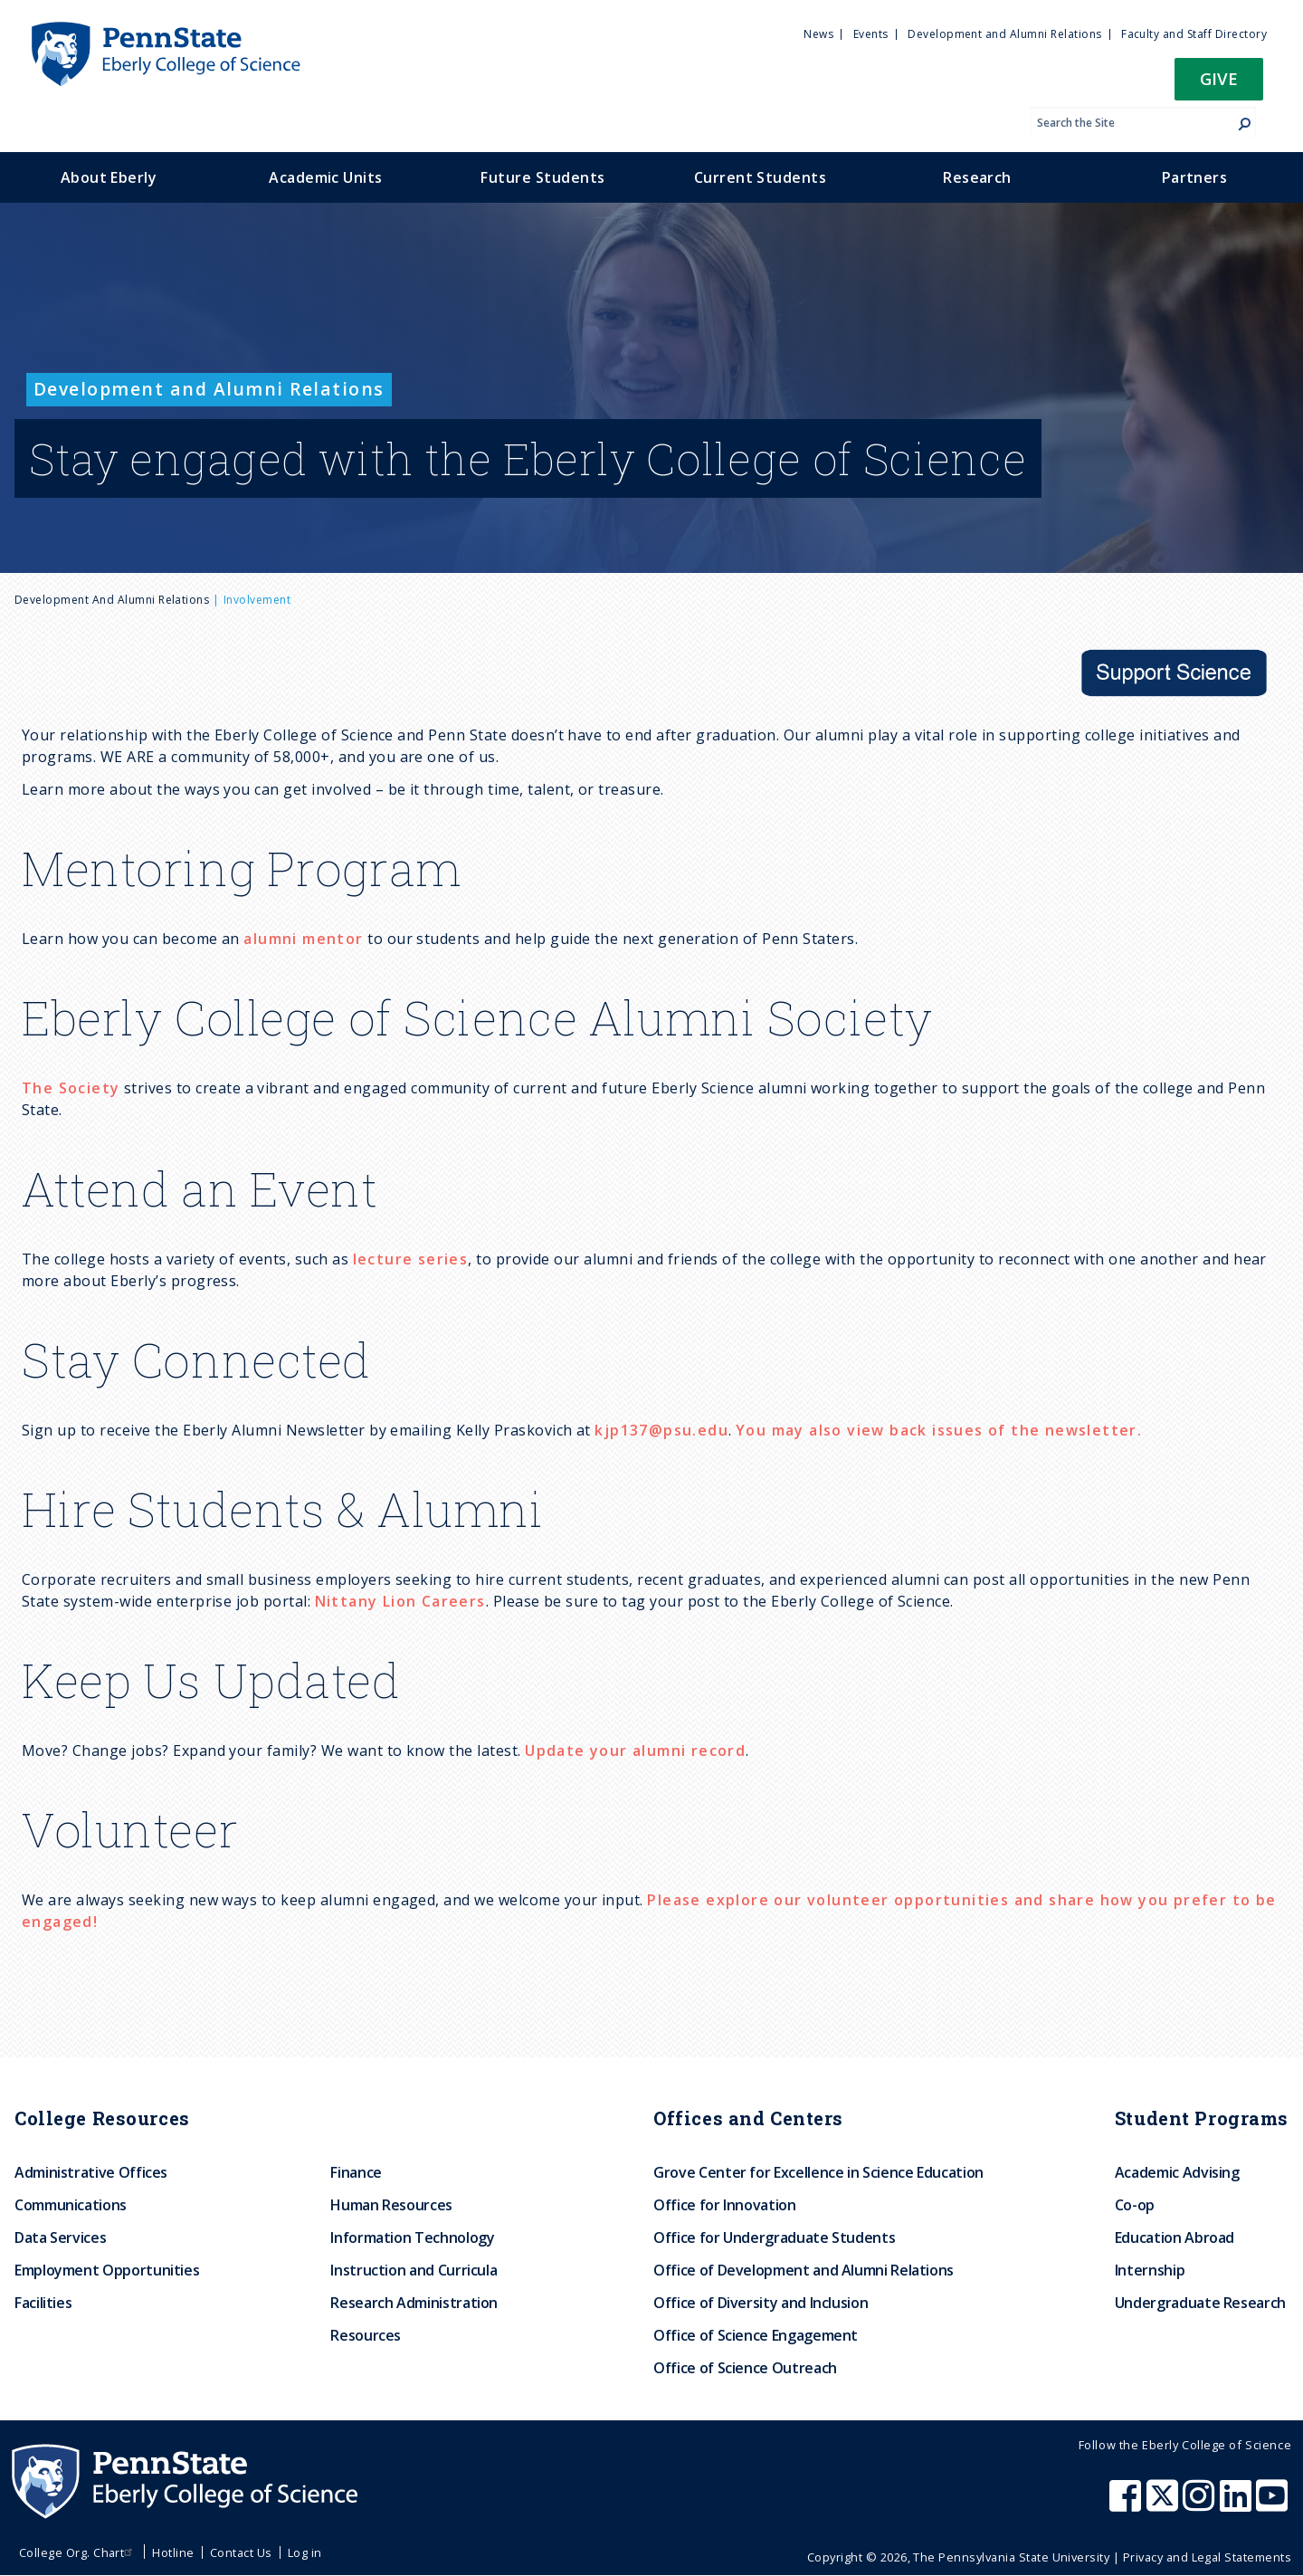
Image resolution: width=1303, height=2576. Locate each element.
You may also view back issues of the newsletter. (939, 1430)
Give (1219, 78)
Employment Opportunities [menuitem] (106, 2270)
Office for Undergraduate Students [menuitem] (774, 2237)
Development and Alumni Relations (111, 599)
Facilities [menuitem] (42, 2303)
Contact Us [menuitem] (241, 2552)
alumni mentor (303, 939)
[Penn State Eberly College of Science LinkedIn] (1238, 2504)
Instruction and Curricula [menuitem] (413, 2270)
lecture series (411, 1259)
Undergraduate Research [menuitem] (1200, 2303)
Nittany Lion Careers (400, 1601)
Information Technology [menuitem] (412, 2237)
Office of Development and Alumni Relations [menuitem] (803, 2270)
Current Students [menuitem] (760, 177)
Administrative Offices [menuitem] (90, 2172)
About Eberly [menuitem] (109, 177)
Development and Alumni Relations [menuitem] (1004, 34)
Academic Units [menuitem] (326, 177)
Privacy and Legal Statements (1207, 2557)
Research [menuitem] (977, 177)
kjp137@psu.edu (661, 1430)
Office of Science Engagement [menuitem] (755, 2335)
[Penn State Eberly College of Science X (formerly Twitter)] (1164, 2504)
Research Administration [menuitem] (414, 2303)
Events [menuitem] (871, 34)
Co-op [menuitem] (1135, 2205)
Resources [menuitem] (365, 2335)
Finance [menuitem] (355, 2172)
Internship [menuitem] (1149, 2270)
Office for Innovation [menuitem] (724, 2205)
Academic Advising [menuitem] (1177, 2172)
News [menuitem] (818, 34)
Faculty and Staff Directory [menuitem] (1194, 34)
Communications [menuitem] (70, 2205)
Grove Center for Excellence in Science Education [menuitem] (818, 2172)
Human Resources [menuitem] (391, 2205)
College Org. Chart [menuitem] (78, 2552)
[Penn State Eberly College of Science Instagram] (1201, 2504)
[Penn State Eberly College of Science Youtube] (1273, 2504)
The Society (70, 1088)
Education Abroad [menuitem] (1174, 2237)
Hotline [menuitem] (173, 2552)
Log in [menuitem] (305, 2552)
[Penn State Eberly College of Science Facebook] (1127, 2504)
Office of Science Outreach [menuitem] (745, 2368)
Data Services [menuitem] (60, 2237)
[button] (1219, 84)
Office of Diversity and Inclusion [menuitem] (760, 2303)
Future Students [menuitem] (542, 177)
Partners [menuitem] (1195, 177)
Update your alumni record (635, 1750)
